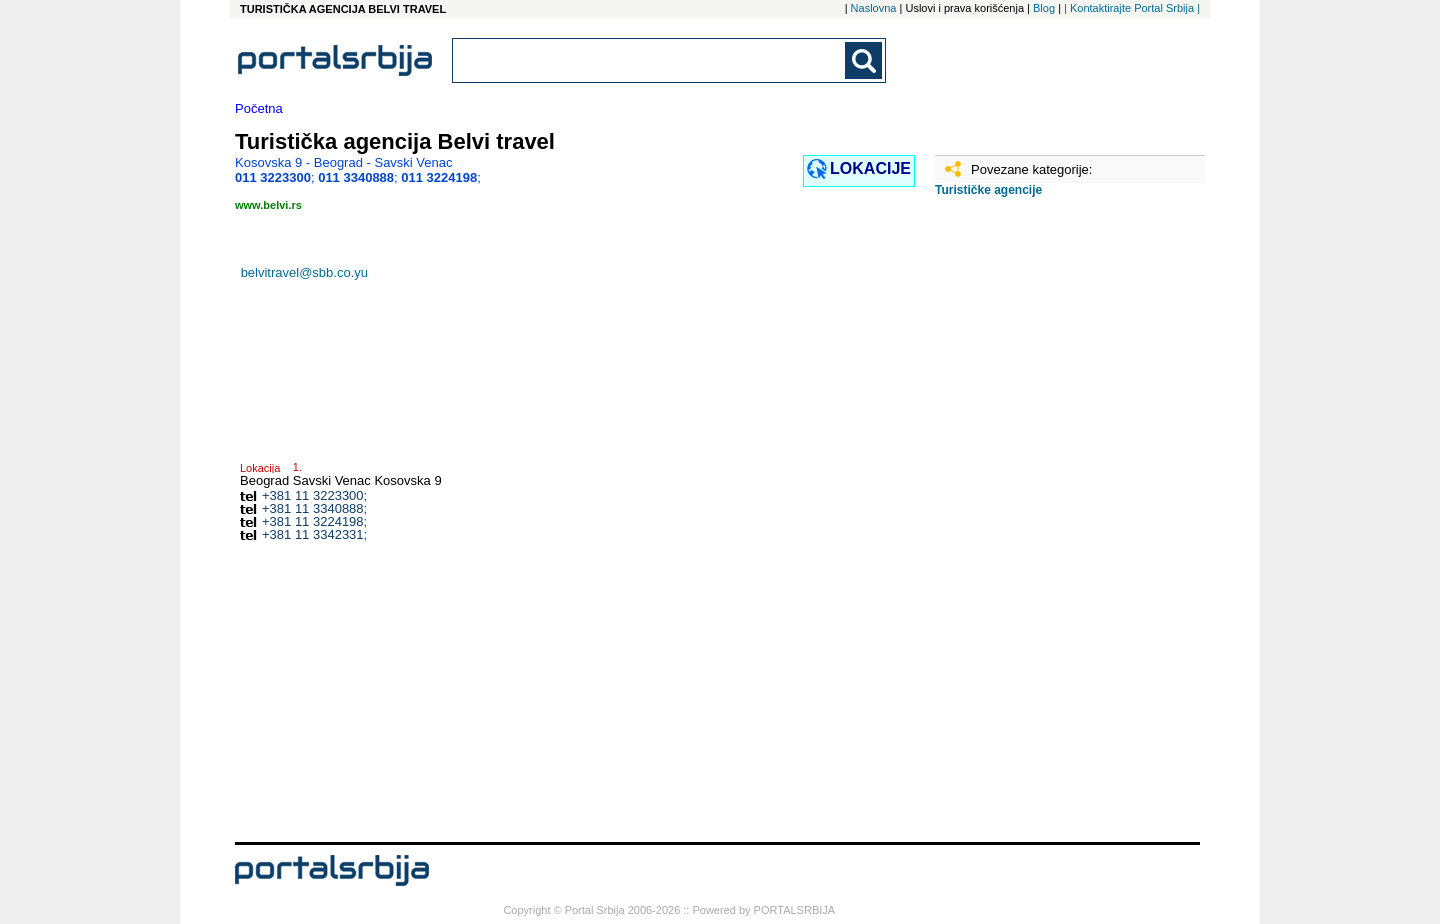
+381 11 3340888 (313, 508)
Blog (1044, 8)
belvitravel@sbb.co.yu (304, 272)
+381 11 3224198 (313, 521)
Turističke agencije (988, 190)
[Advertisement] (1035, 527)
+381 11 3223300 (313, 495)
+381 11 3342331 (313, 534)
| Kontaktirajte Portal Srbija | (1132, 8)
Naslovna (874, 8)
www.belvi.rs (268, 205)
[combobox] (650, 60)
